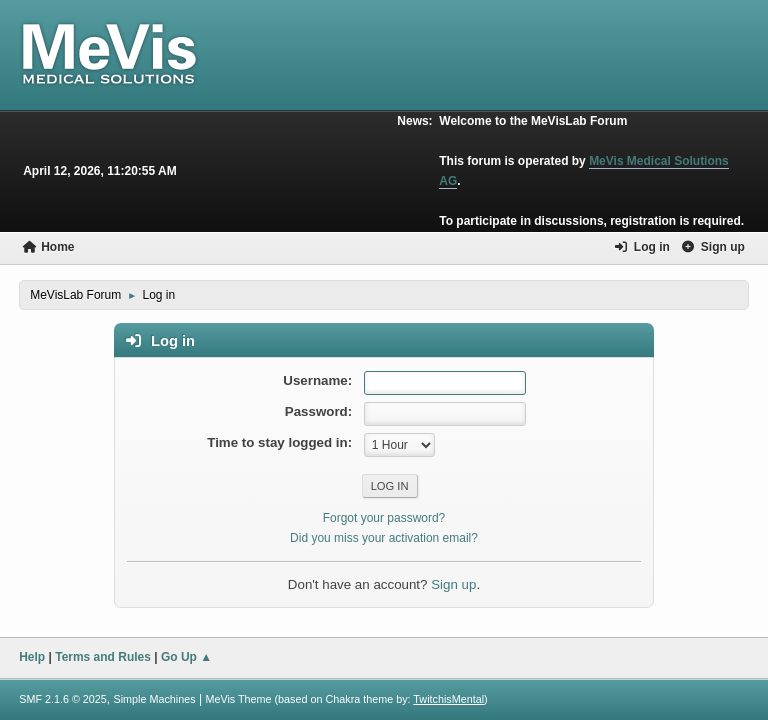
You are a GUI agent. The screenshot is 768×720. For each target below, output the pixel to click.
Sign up (453, 584)
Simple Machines (155, 699)
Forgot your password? (384, 518)
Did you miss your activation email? (384, 538)
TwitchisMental (448, 699)
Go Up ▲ (186, 657)
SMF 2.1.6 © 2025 (63, 699)
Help (32, 657)
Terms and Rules (103, 657)
